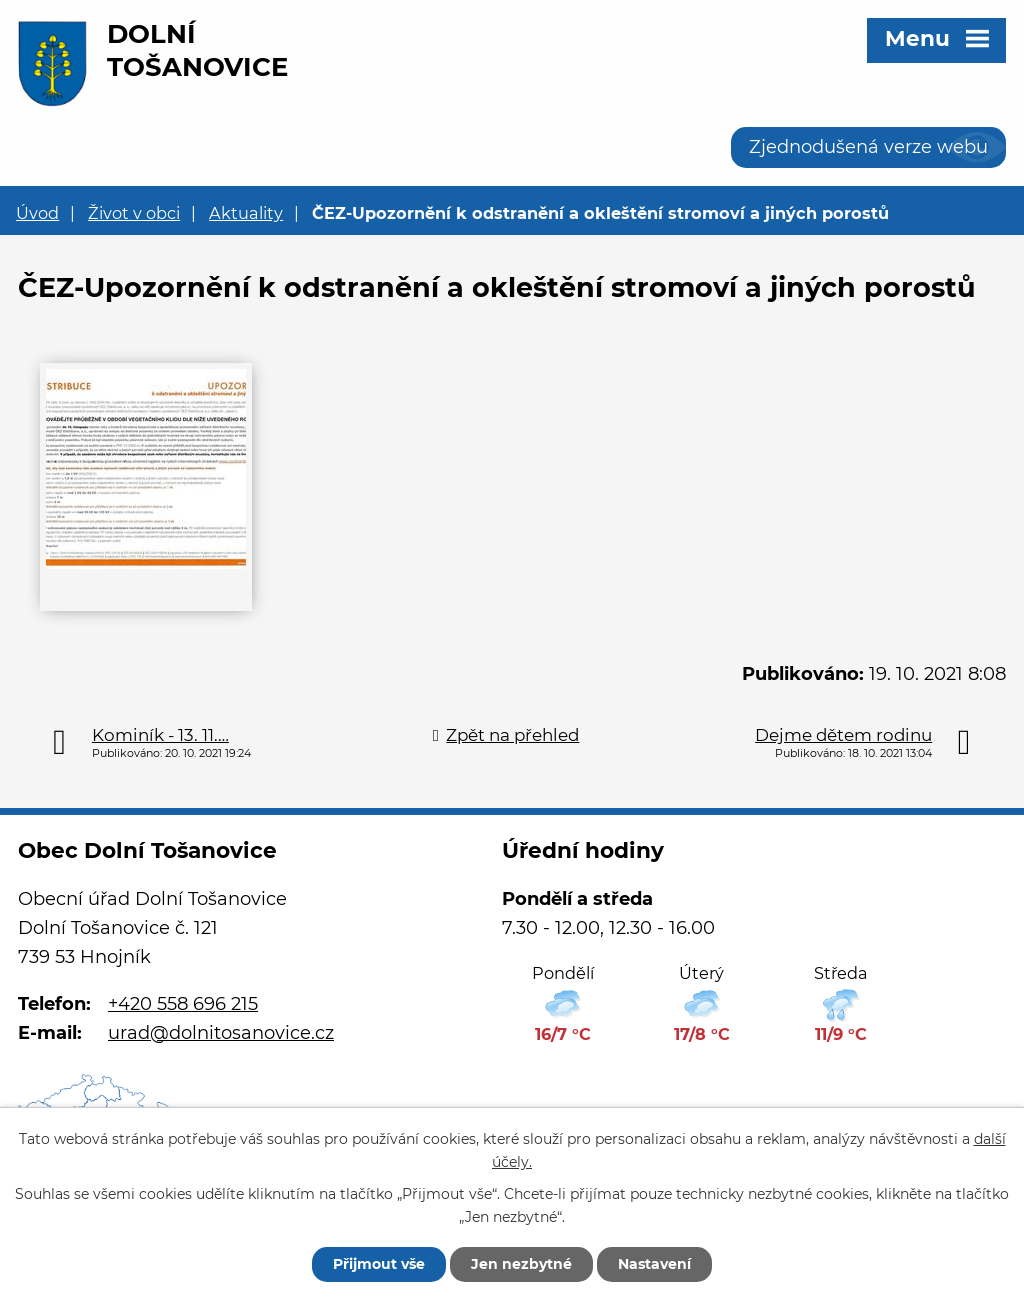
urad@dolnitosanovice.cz (221, 1033)
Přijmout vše (379, 1264)
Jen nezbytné (521, 1264)
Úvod (37, 213)
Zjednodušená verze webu (868, 147)
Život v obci (134, 213)
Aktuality (246, 213)
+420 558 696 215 (183, 1004)
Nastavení (654, 1264)
